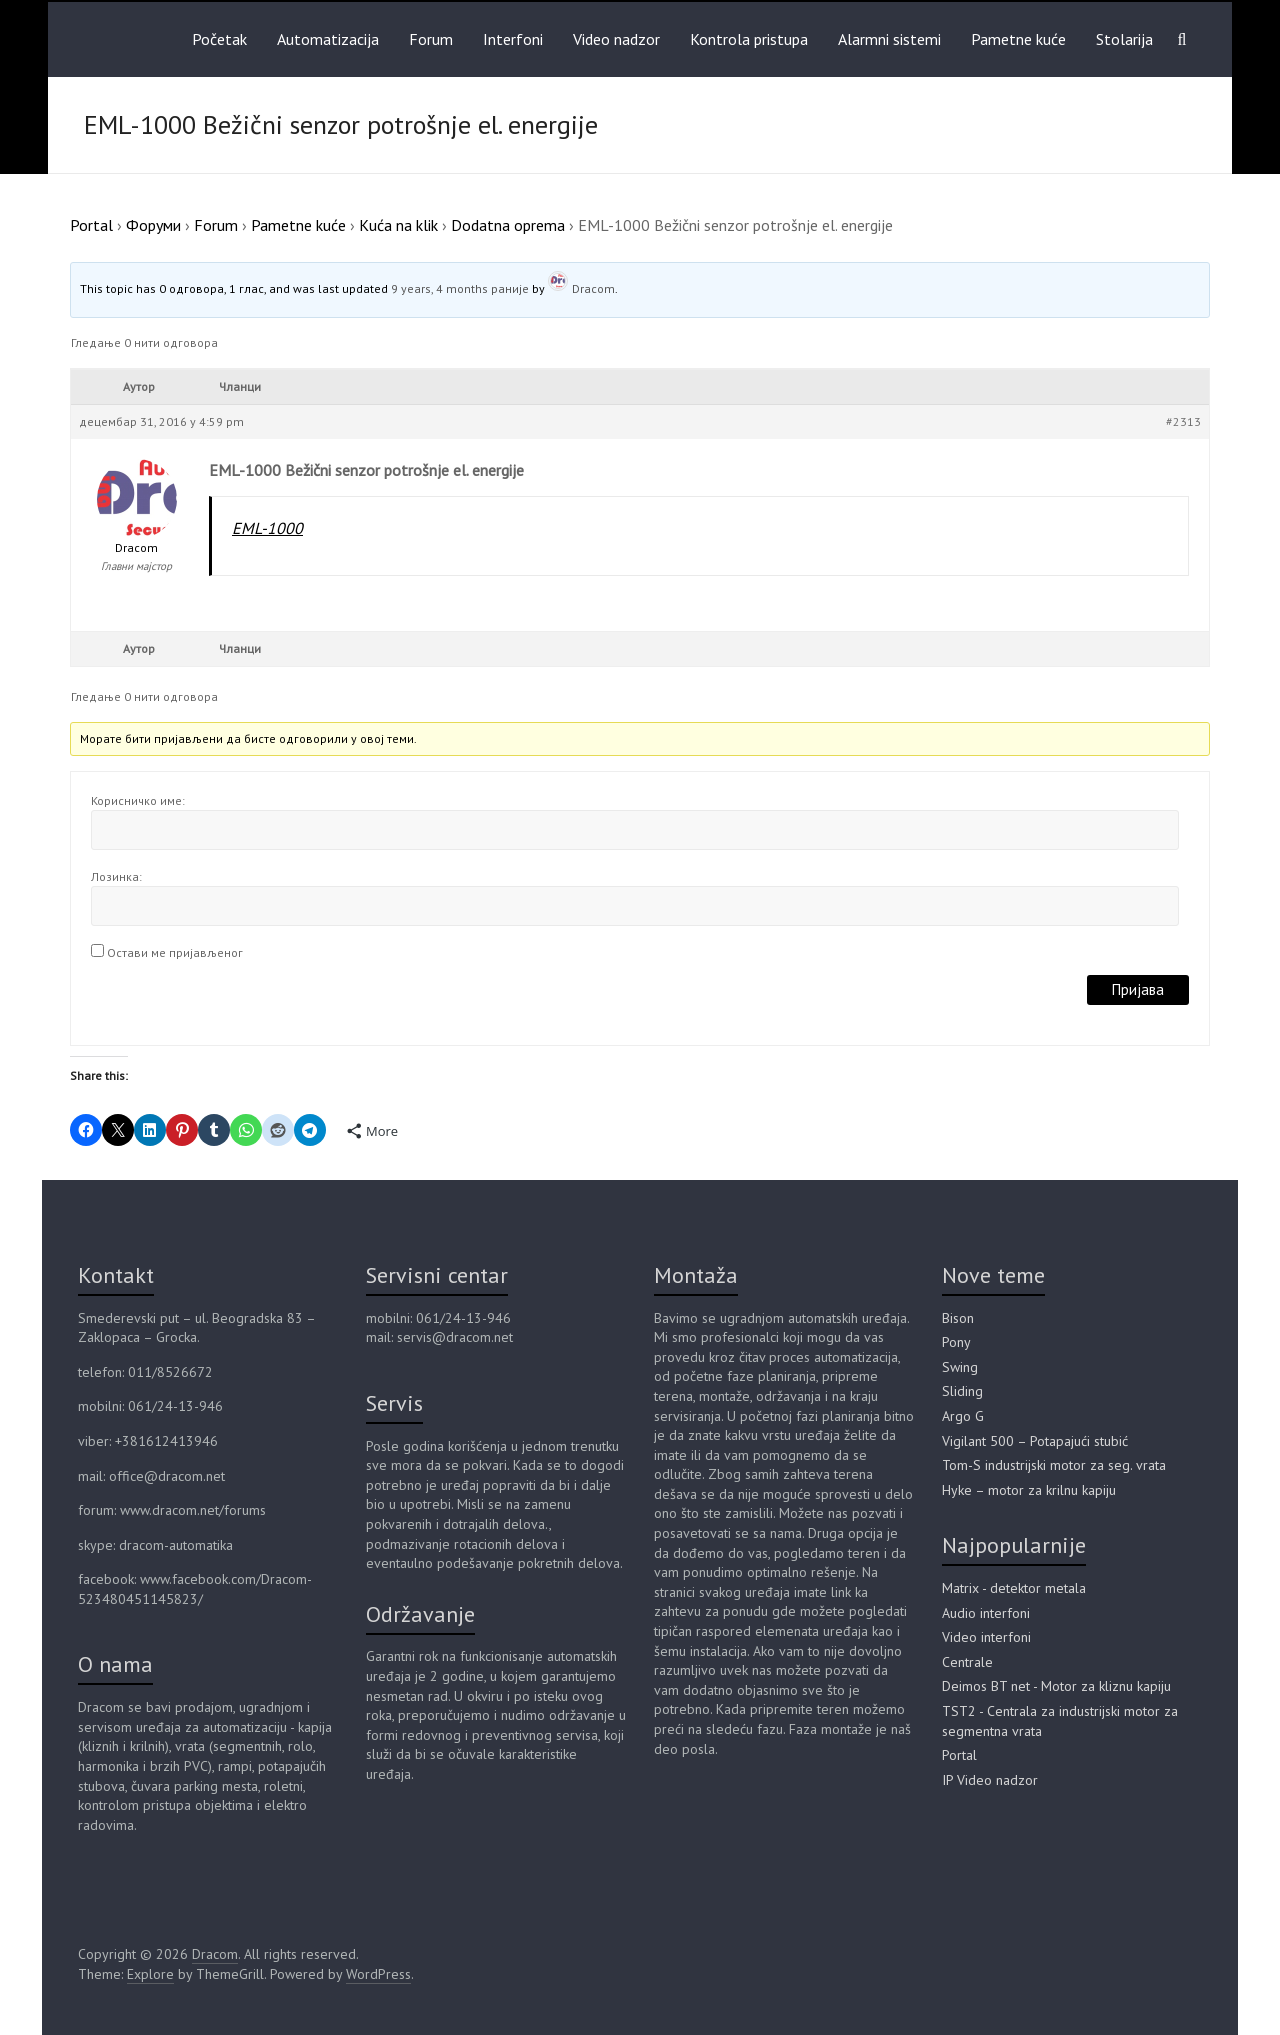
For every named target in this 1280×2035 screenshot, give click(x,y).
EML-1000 (267, 528)
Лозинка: (116, 876)
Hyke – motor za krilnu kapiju (1029, 1490)
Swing (960, 1367)
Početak (219, 39)
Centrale (967, 1662)
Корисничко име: (138, 800)
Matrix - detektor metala (1014, 1588)
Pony (956, 1342)
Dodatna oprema (508, 225)
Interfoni (513, 39)
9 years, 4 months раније (460, 288)
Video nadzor (616, 39)
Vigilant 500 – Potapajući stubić (1035, 1441)
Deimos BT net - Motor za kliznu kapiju (1056, 1686)
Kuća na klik (398, 225)
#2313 (1183, 421)
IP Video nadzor (990, 1780)
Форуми (153, 225)
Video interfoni (986, 1637)
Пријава (1138, 989)
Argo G (963, 1416)
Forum (431, 39)
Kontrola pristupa (749, 39)
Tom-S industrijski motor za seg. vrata (1054, 1465)
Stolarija (1124, 39)
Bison (958, 1318)
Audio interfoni (986, 1613)
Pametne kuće (1018, 39)
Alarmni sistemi (889, 39)
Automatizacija (328, 39)
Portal (91, 225)
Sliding (962, 1391)
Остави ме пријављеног (175, 952)
